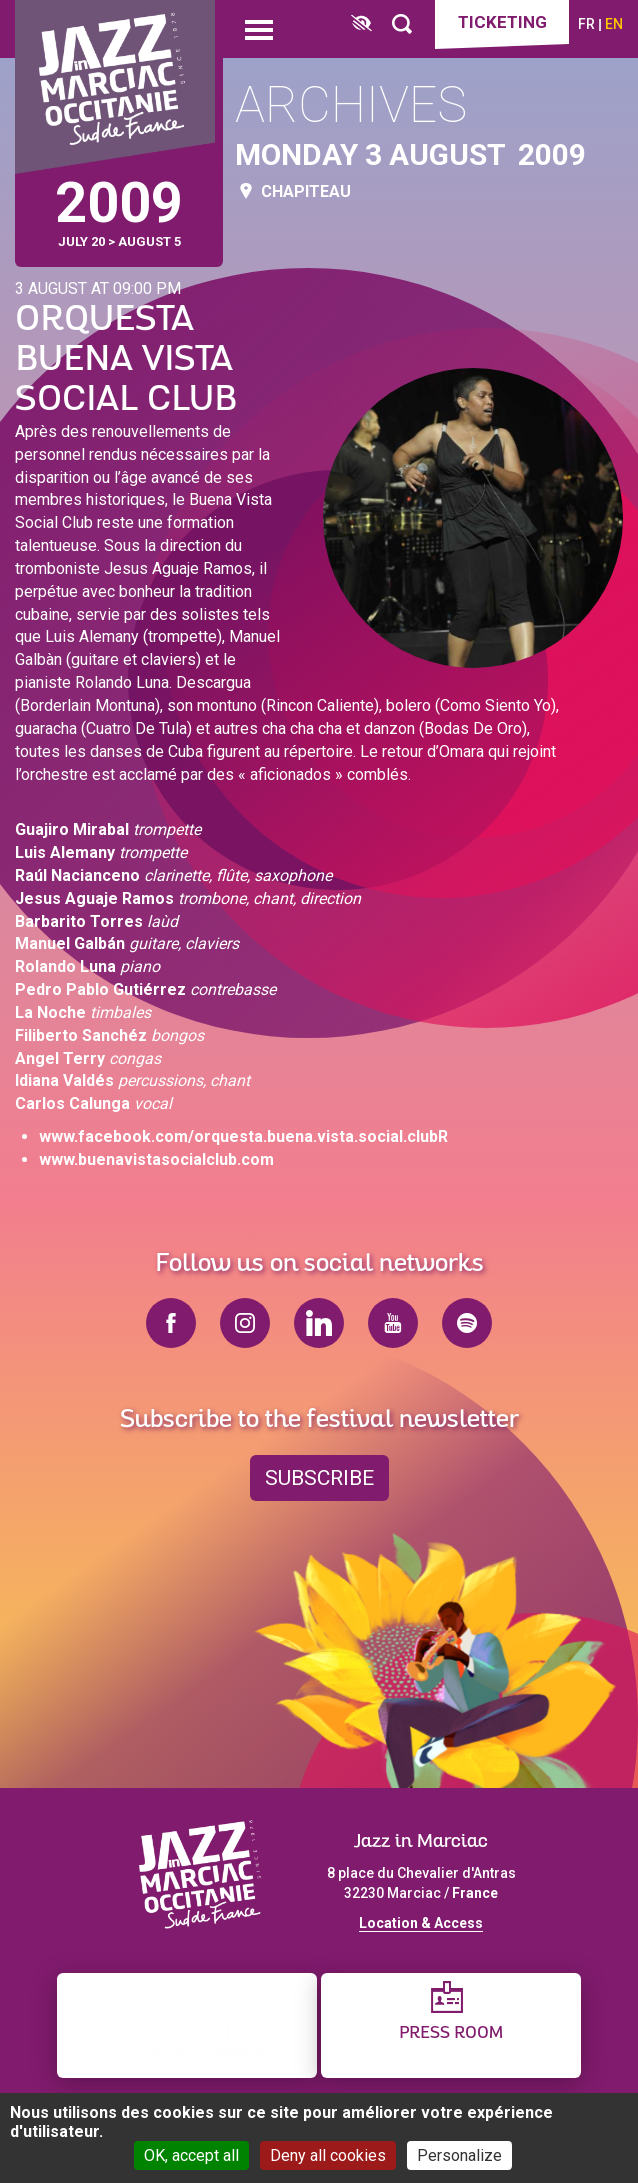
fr (586, 24)
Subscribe (319, 1478)
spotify (467, 1323)
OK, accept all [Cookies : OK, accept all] (191, 2155)
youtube (393, 1323)
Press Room (451, 2033)
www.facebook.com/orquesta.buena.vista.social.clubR (243, 1136)
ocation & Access (425, 1923)
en (614, 24)
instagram (245, 1323)
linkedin (319, 1323)
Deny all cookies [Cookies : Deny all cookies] (328, 2155)
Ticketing (502, 22)
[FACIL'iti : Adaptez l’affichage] (361, 24)
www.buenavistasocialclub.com (156, 1159)
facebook (171, 1323)
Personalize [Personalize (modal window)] (459, 2155)
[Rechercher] (402, 24)
